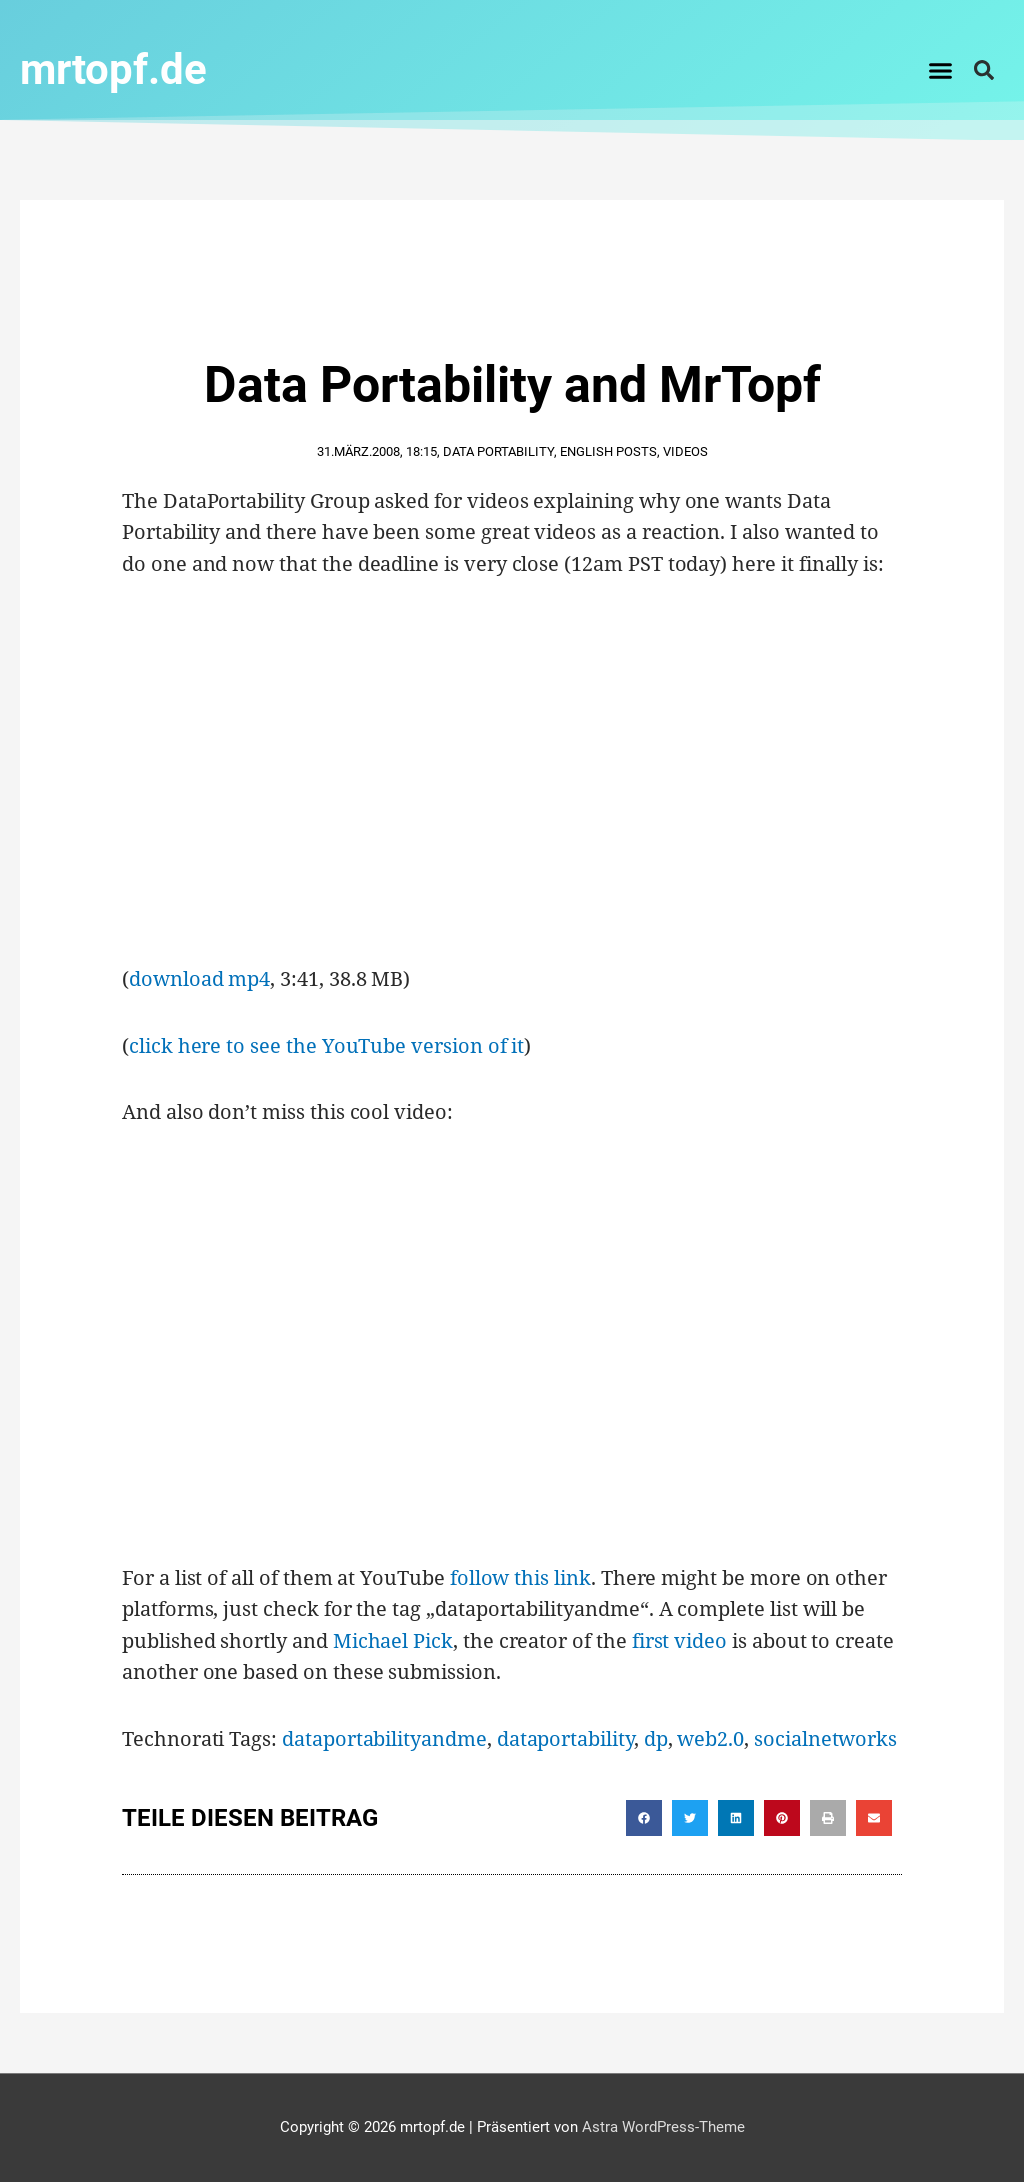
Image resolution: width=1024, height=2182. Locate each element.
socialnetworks (825, 1738)
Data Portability (498, 451)
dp (656, 1738)
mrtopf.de (113, 69)
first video (679, 1640)
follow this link (520, 1577)
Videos (685, 451)
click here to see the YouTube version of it (326, 1045)
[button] (941, 70)
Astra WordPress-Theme (663, 2127)
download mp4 (199, 978)
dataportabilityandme (384, 1738)
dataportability (565, 1738)
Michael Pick (393, 1640)
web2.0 (710, 1738)
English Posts (608, 451)
